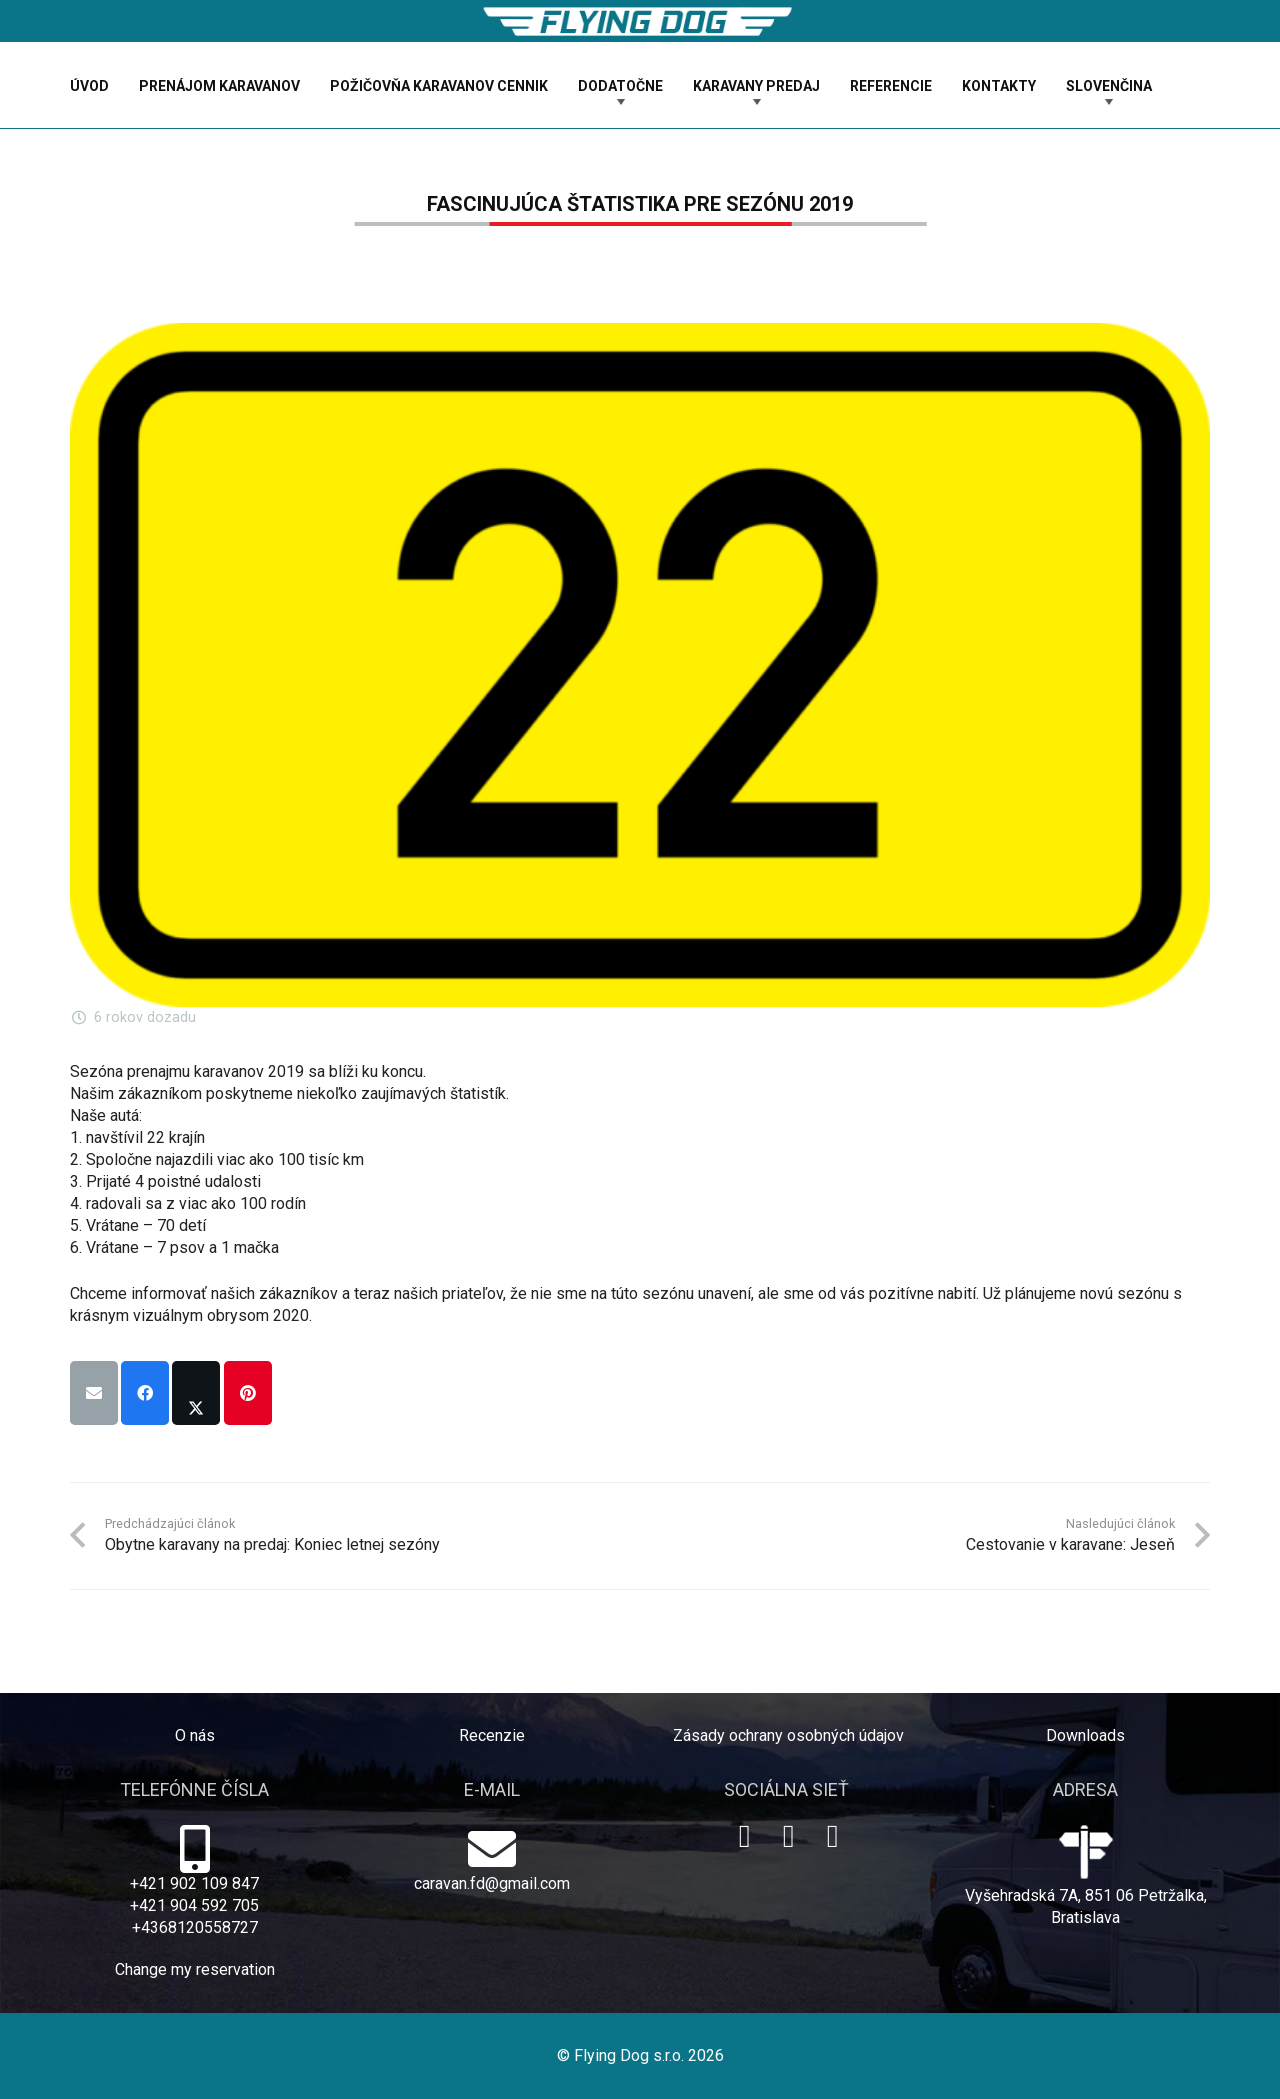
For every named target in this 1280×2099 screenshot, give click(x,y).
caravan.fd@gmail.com (492, 1883)
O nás (195, 1735)
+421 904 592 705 (194, 1905)
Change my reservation (195, 1969)
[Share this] (145, 1393)
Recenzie (492, 1735)
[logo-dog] (640, 21)
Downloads (1085, 1735)
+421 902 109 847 (194, 1883)
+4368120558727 (195, 1927)
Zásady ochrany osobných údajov (788, 1735)
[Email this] (94, 1393)
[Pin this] (248, 1393)
